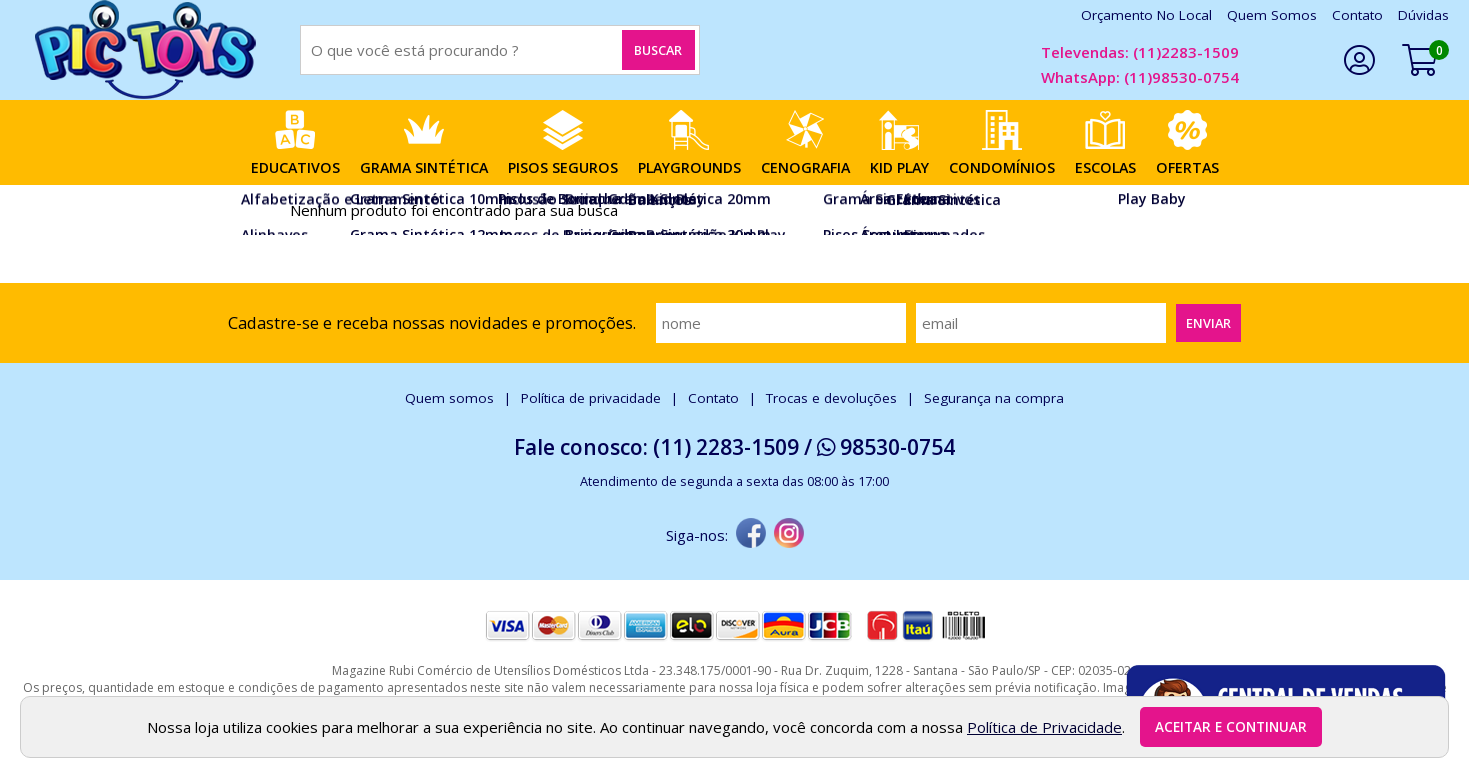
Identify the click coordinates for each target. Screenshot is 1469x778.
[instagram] (789, 535)
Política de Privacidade (1044, 727)
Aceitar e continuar (1231, 727)
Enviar (1208, 323)
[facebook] (751, 535)
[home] (145, 50)
